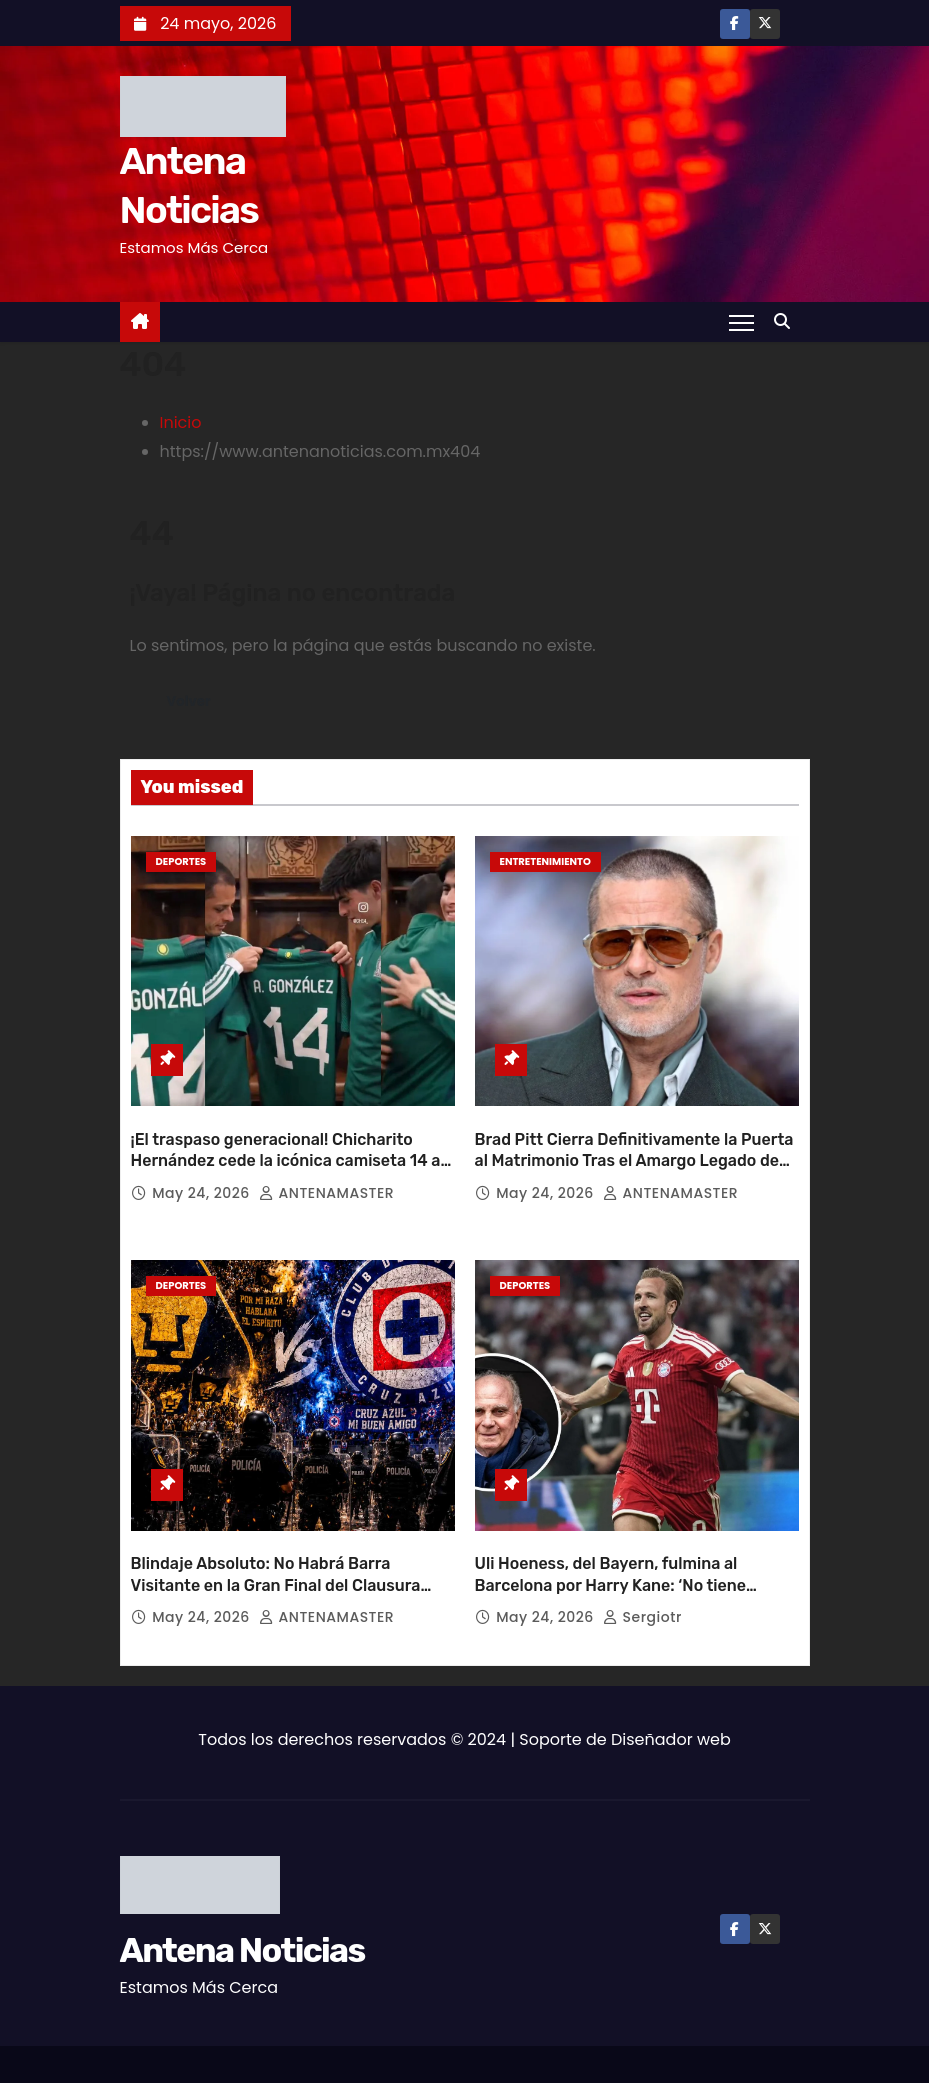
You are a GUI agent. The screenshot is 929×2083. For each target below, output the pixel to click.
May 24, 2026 (203, 1172)
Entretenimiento (545, 861)
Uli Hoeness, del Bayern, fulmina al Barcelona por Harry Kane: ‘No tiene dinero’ (611, 1544)
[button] (787, 321)
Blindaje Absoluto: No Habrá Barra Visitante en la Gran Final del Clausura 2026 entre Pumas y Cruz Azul (276, 1544)
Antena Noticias (242, 1909)
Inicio (181, 422)
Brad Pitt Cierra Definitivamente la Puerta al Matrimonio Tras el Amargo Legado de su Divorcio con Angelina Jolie (634, 1140)
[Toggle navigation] (740, 322)
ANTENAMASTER (326, 1172)
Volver (191, 702)
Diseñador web (671, 1698)
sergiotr (642, 1576)
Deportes (181, 861)
